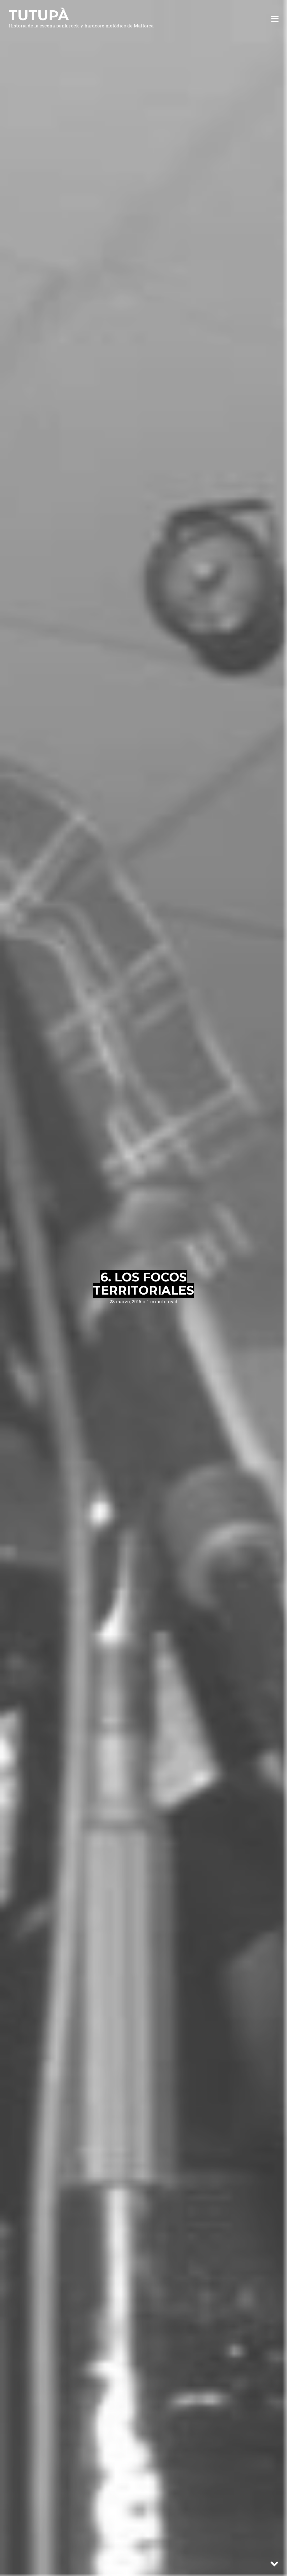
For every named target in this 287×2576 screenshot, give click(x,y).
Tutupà (38, 15)
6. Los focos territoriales (143, 1284)
